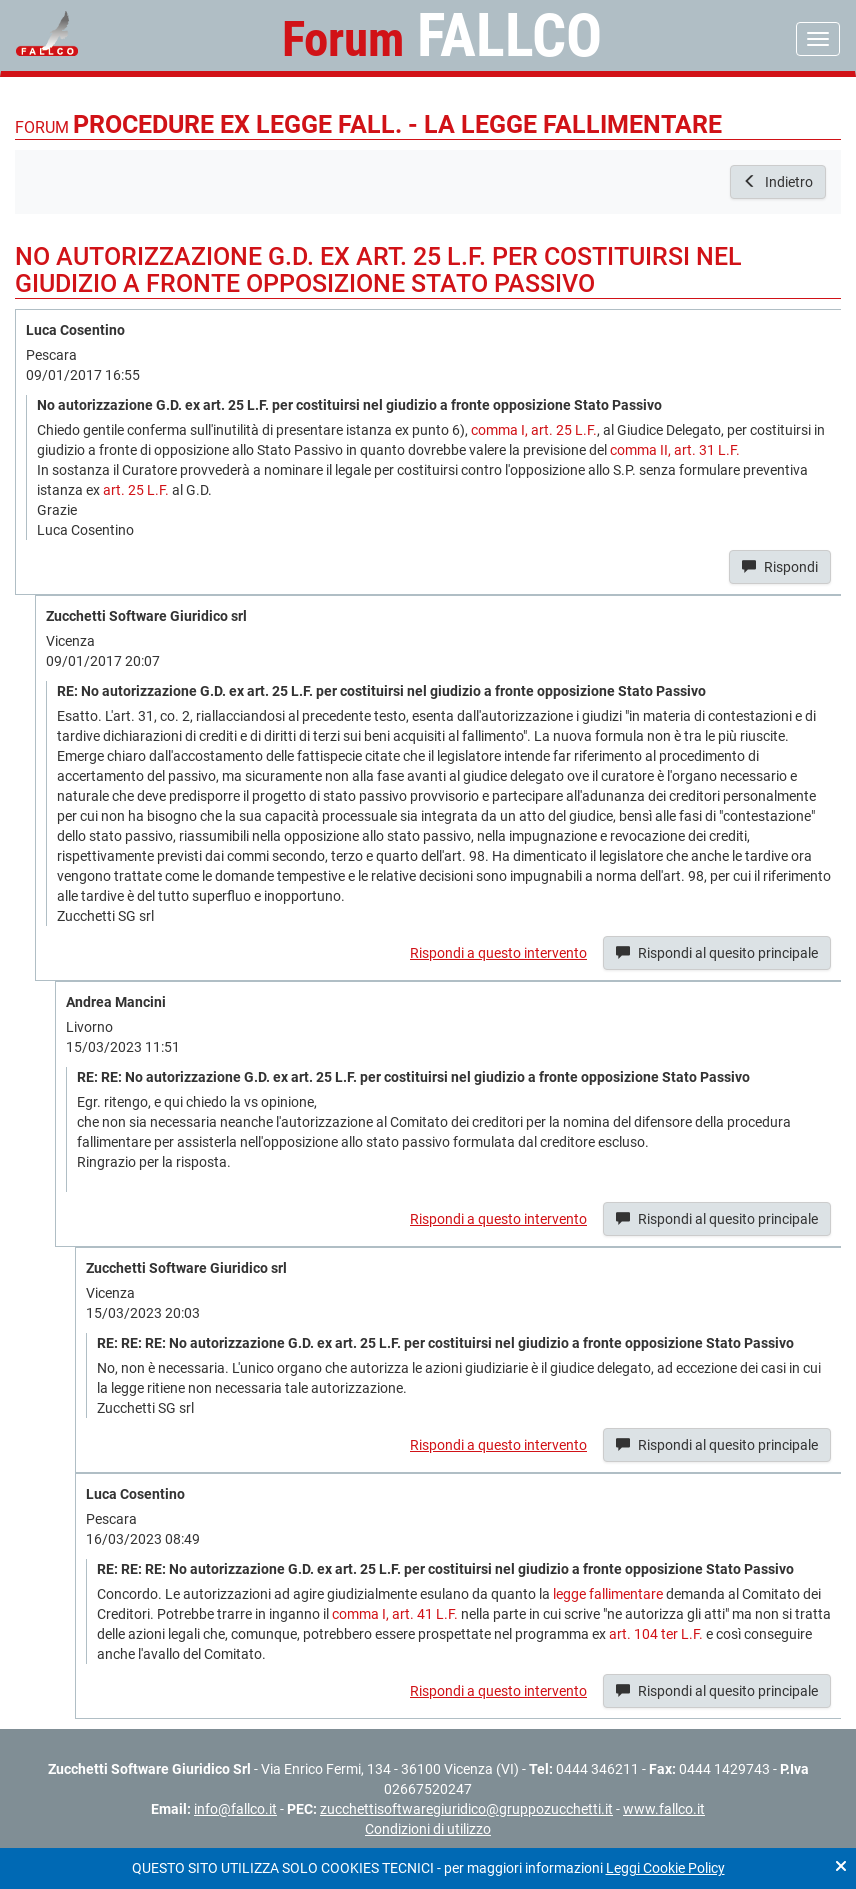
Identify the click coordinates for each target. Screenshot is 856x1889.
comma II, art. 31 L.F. (675, 450)
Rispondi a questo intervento (498, 953)
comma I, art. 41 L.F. (395, 1614)
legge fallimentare (608, 1594)
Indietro (778, 182)
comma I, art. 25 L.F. (534, 430)
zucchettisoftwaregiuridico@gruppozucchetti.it (466, 1809)
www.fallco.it (664, 1809)
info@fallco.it (235, 1809)
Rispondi (780, 567)
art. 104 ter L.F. (656, 1634)
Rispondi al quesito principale (717, 953)
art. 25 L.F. (136, 490)
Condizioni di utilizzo (428, 1829)
